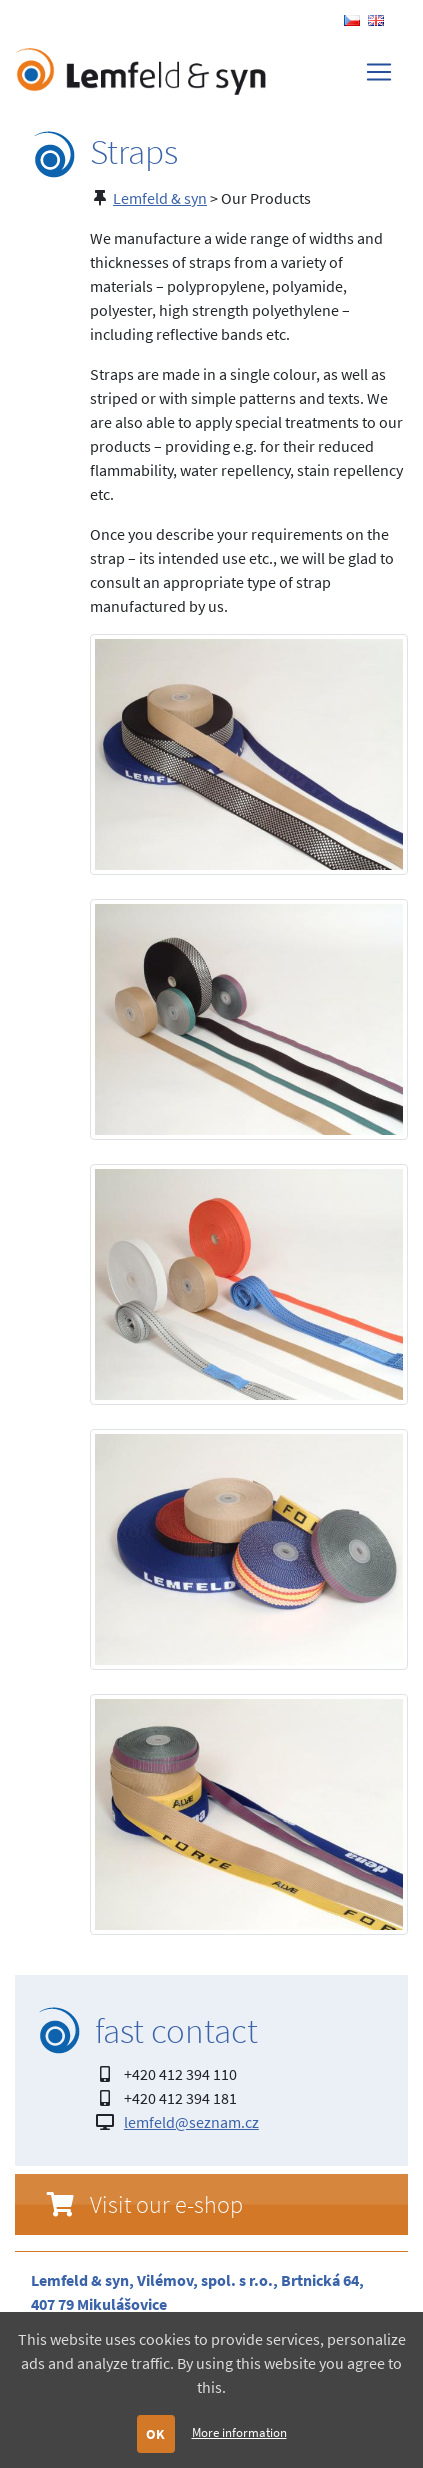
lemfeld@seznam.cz (191, 2122)
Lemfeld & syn (160, 198)
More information (239, 2432)
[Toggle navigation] (379, 72)
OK (155, 2434)
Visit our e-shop (166, 2204)
